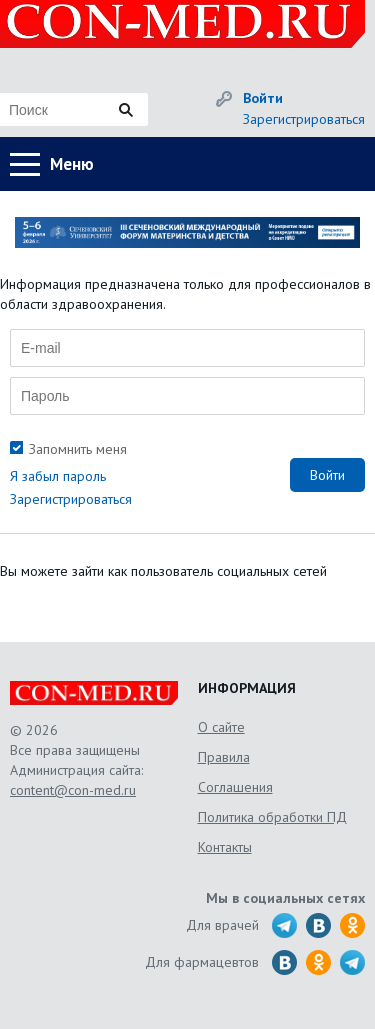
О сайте (221, 727)
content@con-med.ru (73, 790)
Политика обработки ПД (272, 817)
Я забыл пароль (58, 476)
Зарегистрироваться (304, 119)
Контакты (225, 847)
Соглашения (235, 787)
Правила (224, 757)
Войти (263, 98)
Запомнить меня (78, 449)
